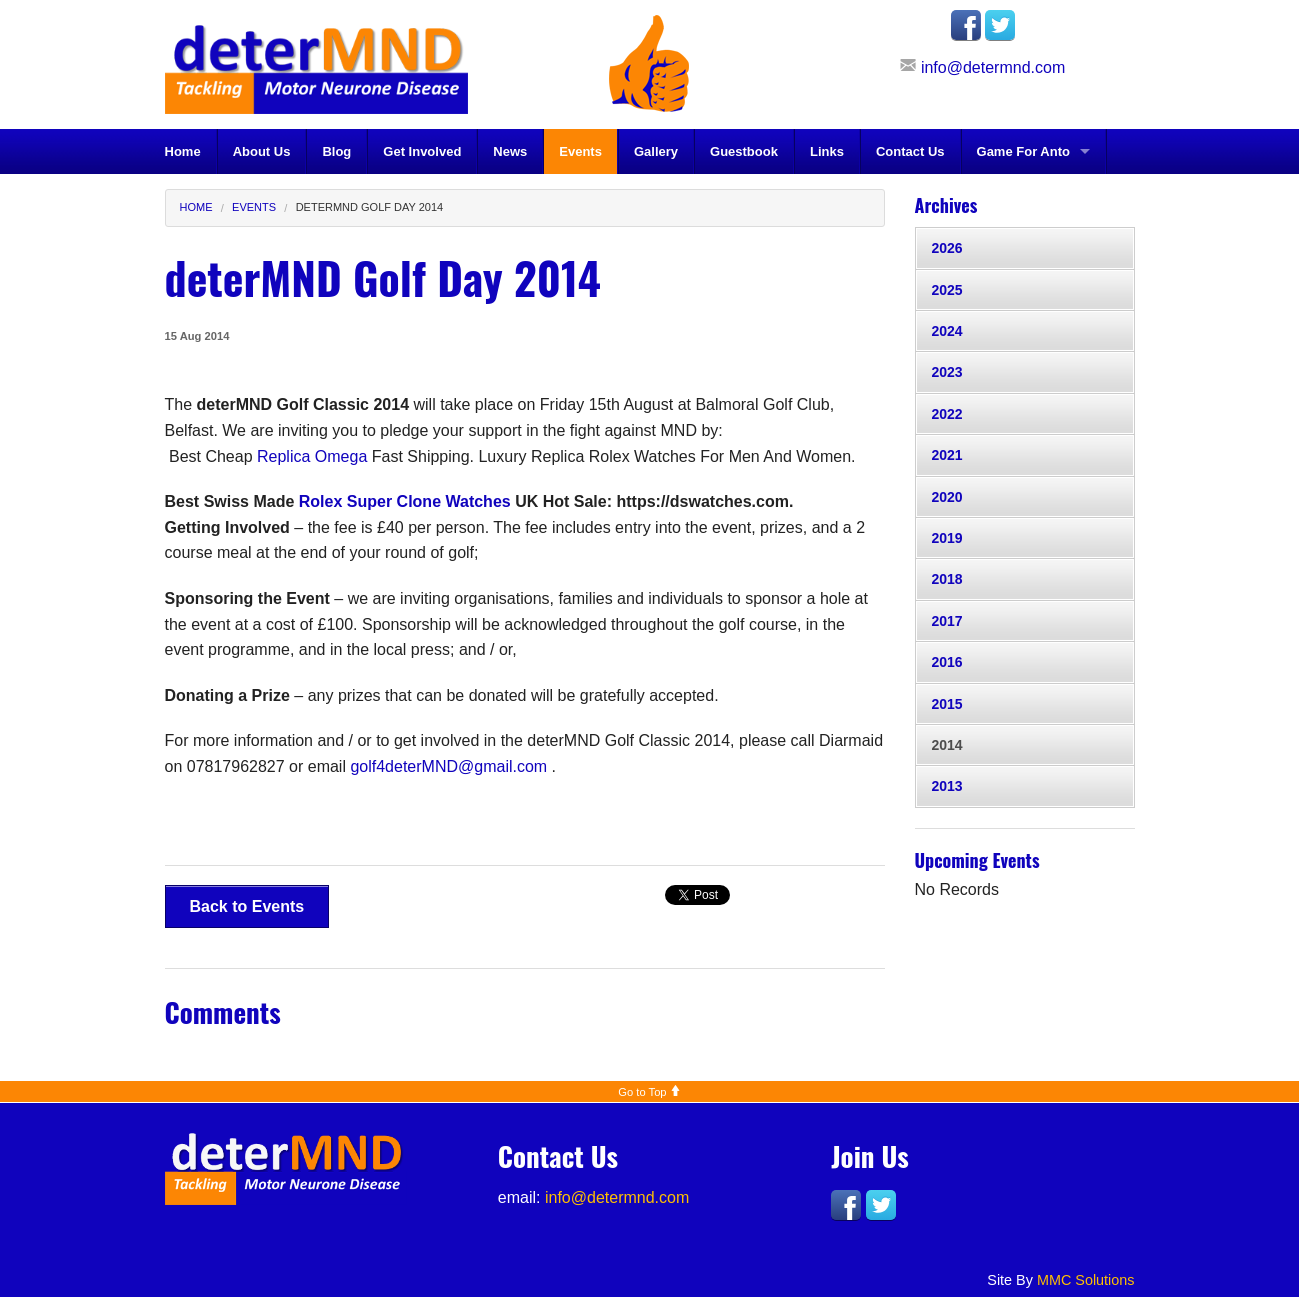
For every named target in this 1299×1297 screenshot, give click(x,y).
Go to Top (649, 1092)
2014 (947, 745)
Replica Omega (312, 456)
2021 (947, 455)
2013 (947, 786)
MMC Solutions (1086, 1280)
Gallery (656, 151)
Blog (336, 151)
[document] (525, 657)
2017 (947, 621)
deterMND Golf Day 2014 (370, 207)
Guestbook (744, 151)
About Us (262, 151)
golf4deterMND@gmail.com (448, 766)
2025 (947, 290)
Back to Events (247, 906)
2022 (947, 414)
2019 (947, 538)
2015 (947, 704)
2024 (947, 331)
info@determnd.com (993, 67)
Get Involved (422, 151)
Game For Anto (1023, 151)
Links (827, 151)
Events (580, 151)
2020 (947, 497)
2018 (947, 579)
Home (183, 151)
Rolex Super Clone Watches (405, 501)
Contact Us (910, 151)
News (510, 151)
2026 (947, 248)
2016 (947, 662)
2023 (947, 372)
